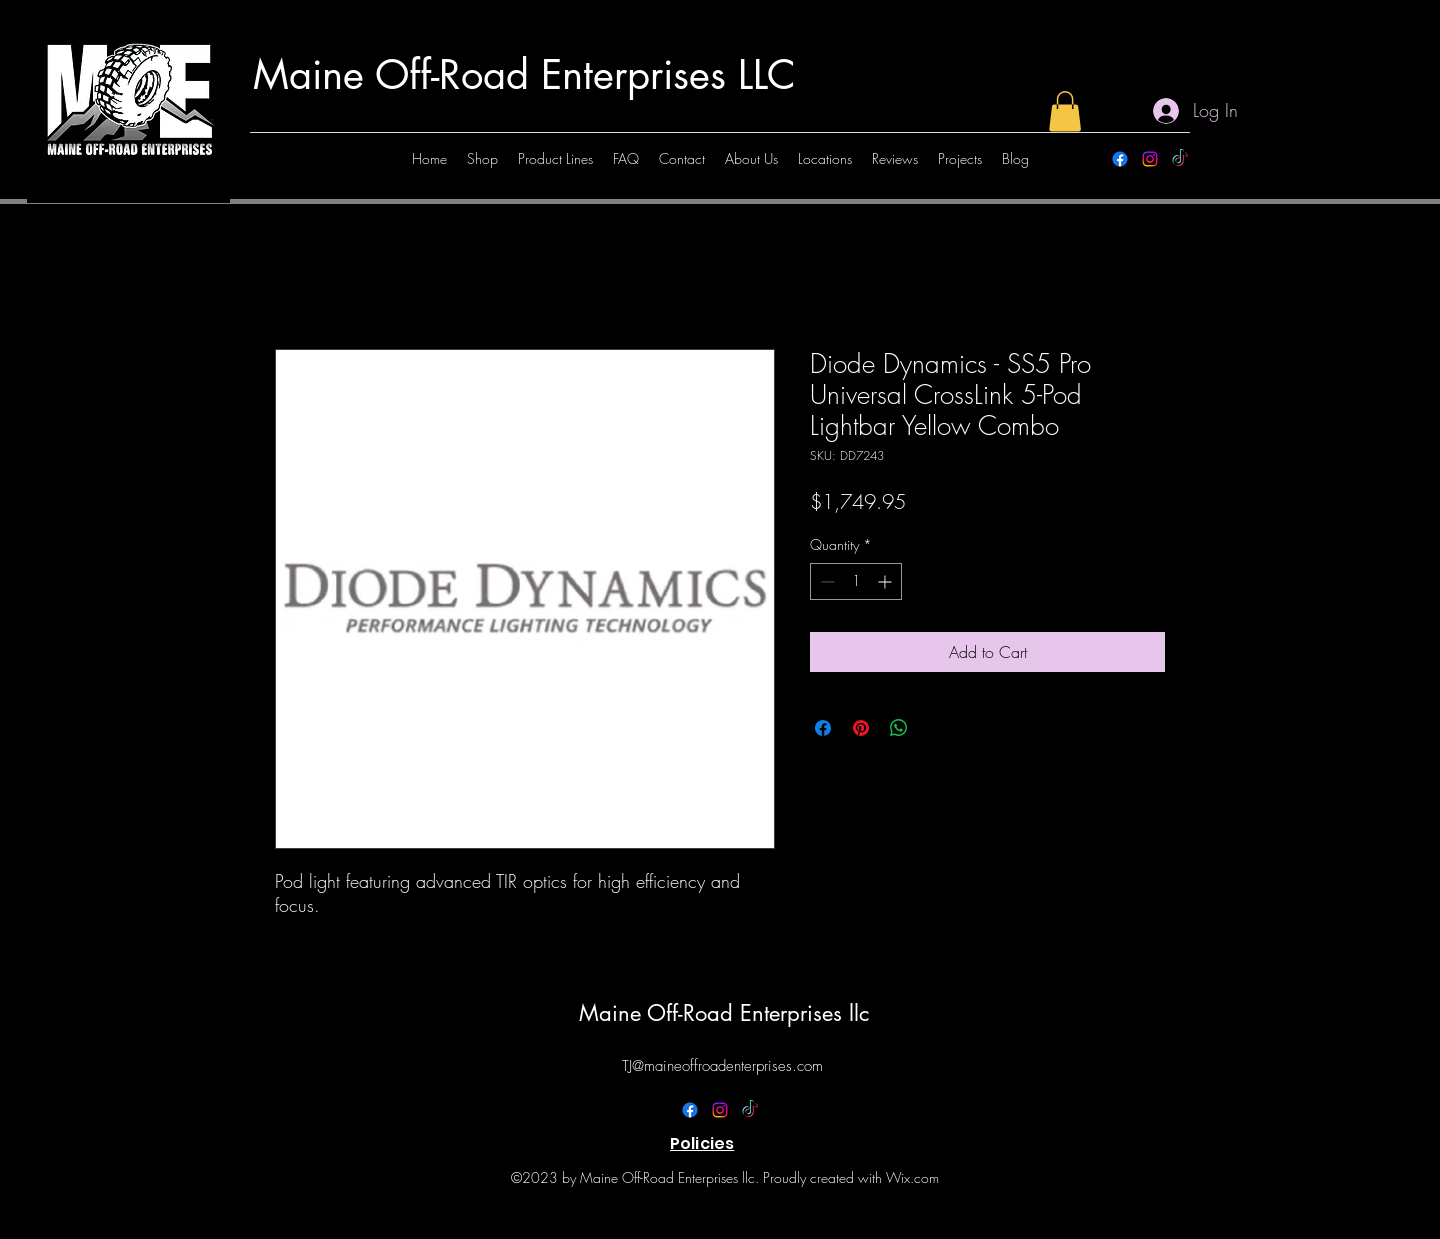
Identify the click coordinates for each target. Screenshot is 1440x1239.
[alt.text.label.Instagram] (1150, 159)
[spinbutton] (856, 581)
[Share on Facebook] (823, 728)
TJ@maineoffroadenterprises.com (722, 1066)
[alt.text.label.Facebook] (1120, 159)
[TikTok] (1180, 159)
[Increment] (886, 581)
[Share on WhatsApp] (899, 728)
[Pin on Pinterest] (861, 728)
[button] (1065, 111)
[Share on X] (937, 728)
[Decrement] (825, 581)
